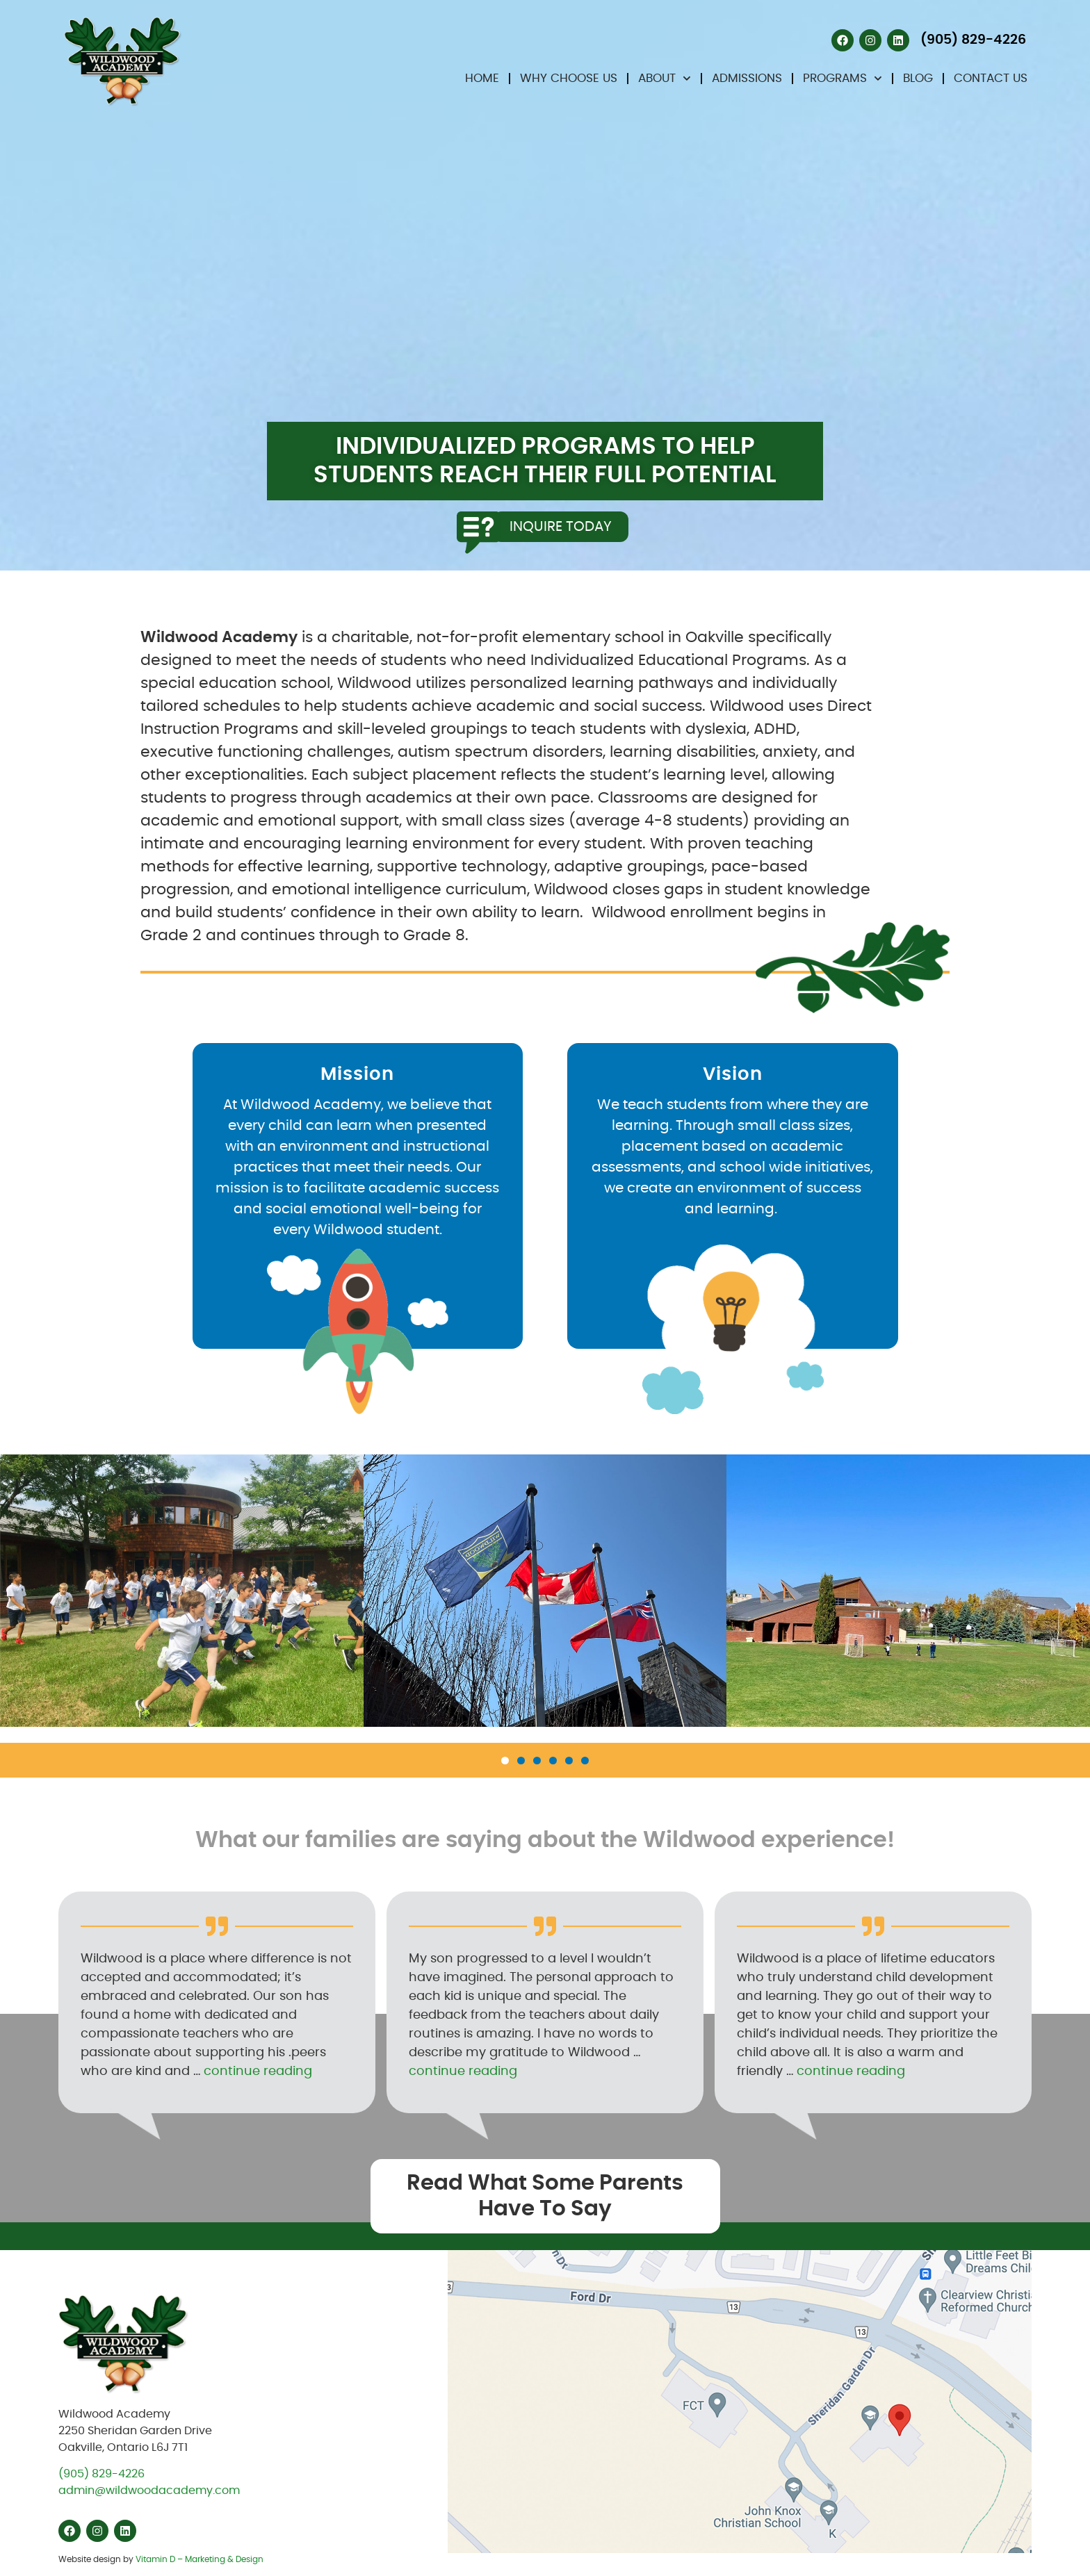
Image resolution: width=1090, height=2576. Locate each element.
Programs (842, 78)
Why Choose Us (568, 78)
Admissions (747, 78)
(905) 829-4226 (101, 2473)
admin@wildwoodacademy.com (149, 2490)
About (664, 78)
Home (482, 78)
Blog (918, 78)
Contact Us (990, 78)
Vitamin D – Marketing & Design (199, 2559)
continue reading (258, 2071)
